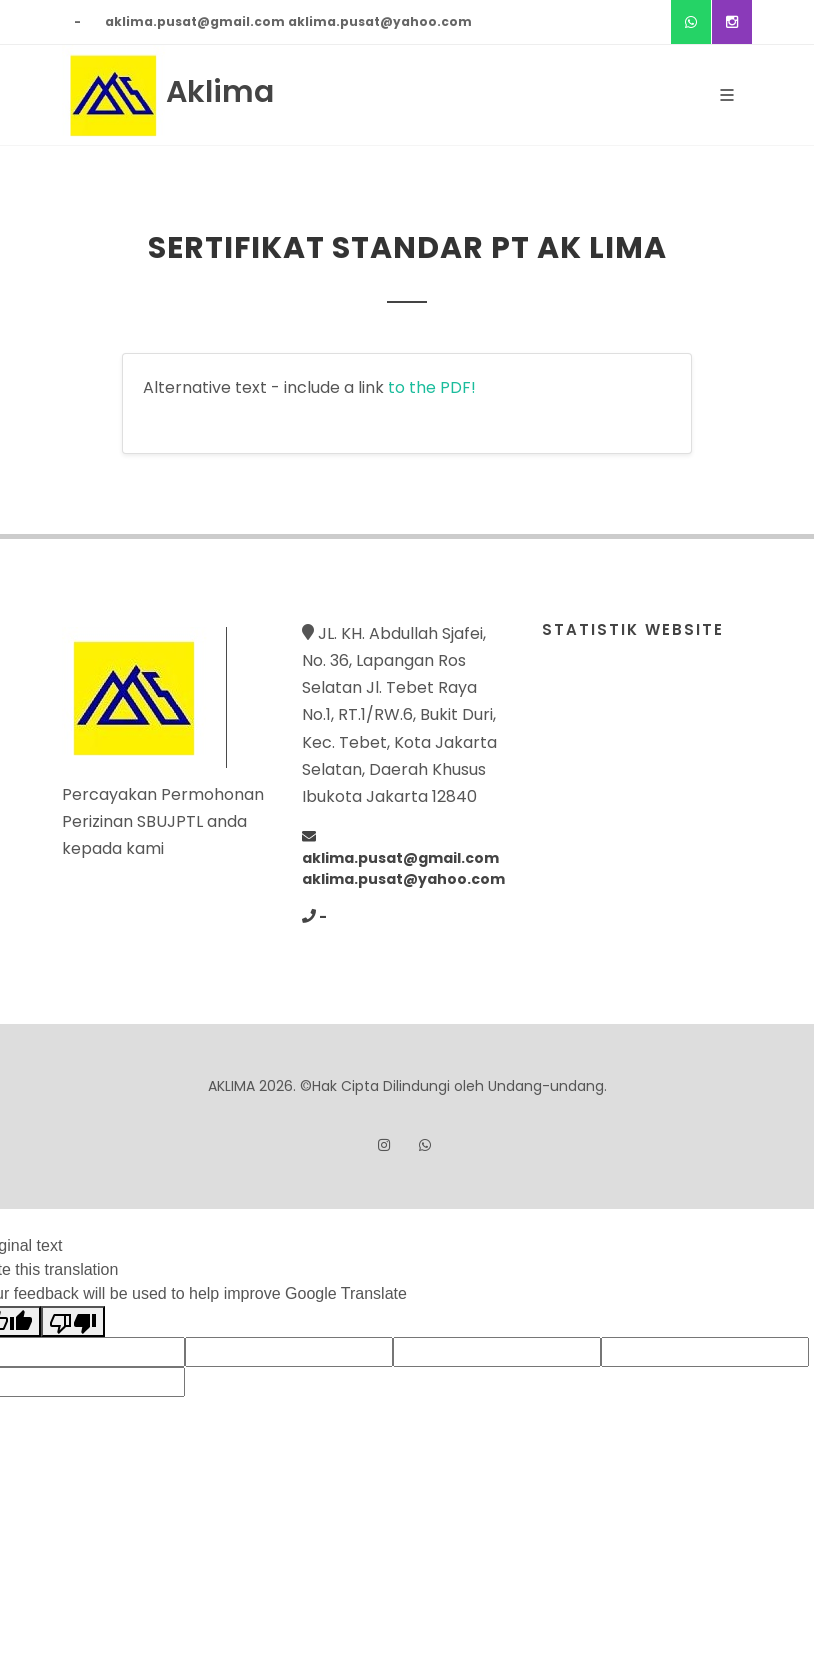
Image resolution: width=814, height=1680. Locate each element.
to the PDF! (432, 387)
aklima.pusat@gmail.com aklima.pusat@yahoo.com (288, 21)
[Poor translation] (73, 1321)
